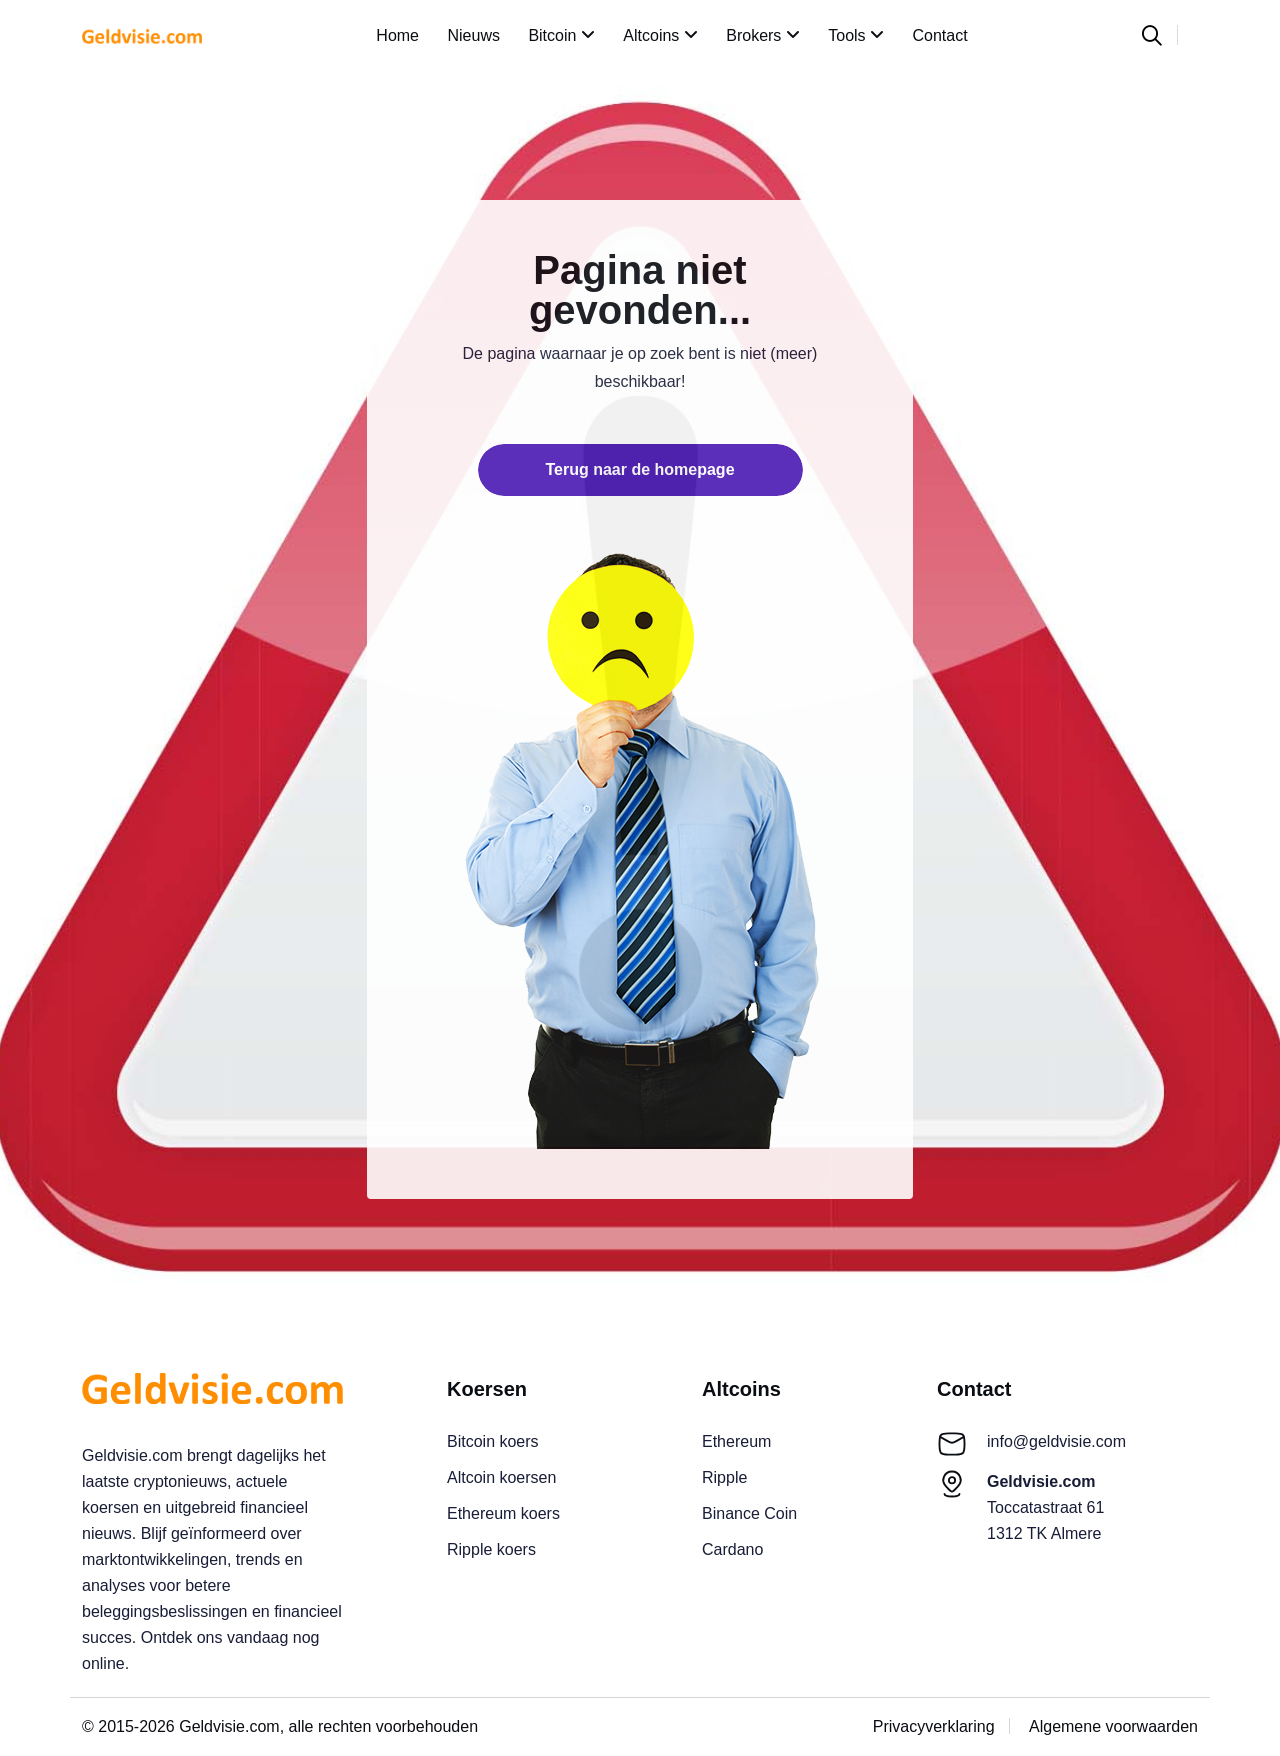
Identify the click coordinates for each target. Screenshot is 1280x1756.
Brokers (763, 35)
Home (397, 35)
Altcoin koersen (501, 1477)
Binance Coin (749, 1513)
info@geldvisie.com (1056, 1441)
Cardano (732, 1549)
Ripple (724, 1477)
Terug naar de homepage (639, 469)
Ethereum (736, 1441)
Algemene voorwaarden (1113, 1726)
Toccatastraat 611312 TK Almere (1045, 1507)
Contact (940, 35)
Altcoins (660, 35)
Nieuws (473, 35)
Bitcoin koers (493, 1441)
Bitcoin (561, 35)
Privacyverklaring (934, 1726)
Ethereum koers (503, 1513)
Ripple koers (491, 1549)
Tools (856, 35)
